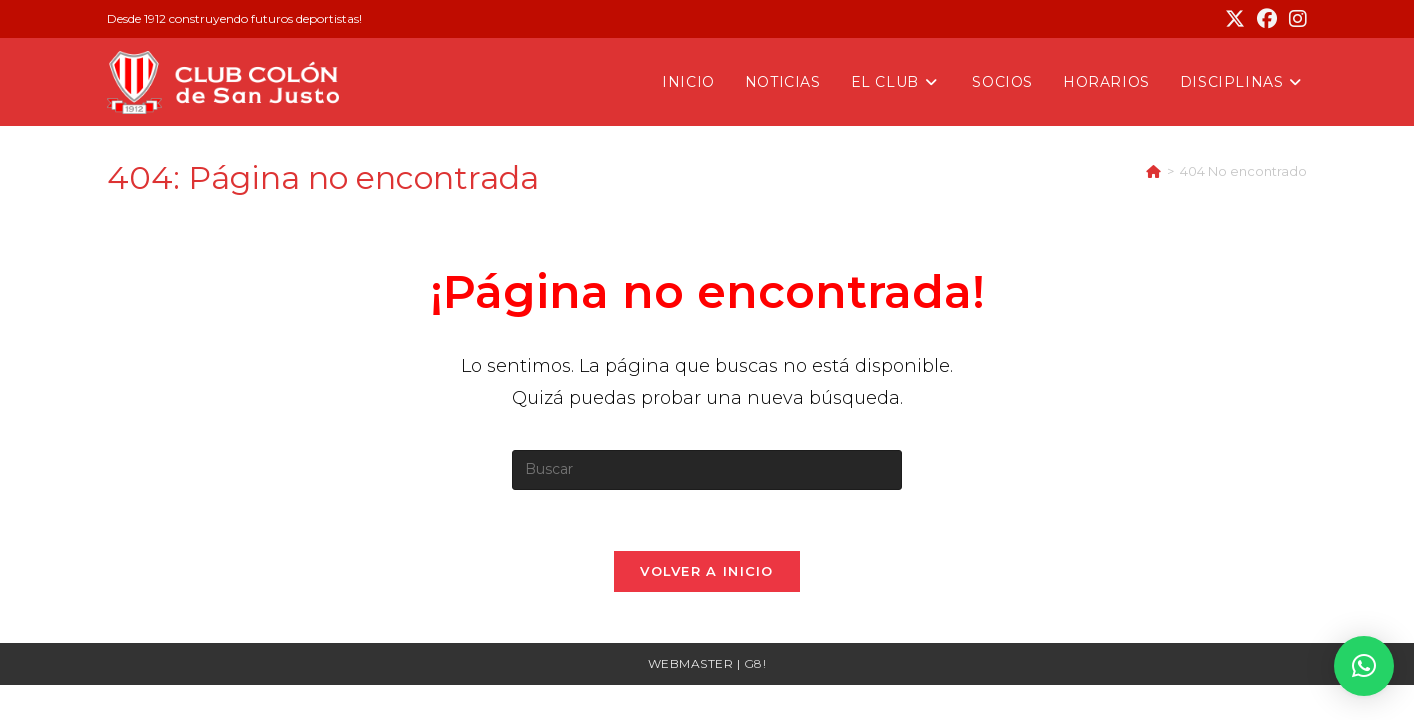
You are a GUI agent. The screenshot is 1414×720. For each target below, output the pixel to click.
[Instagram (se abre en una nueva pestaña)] (1295, 19)
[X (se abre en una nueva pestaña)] (1235, 19)
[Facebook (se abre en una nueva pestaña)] (1267, 19)
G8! (755, 663)
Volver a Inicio (707, 571)
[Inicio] (1153, 171)
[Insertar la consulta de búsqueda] (707, 470)
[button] (1364, 666)
